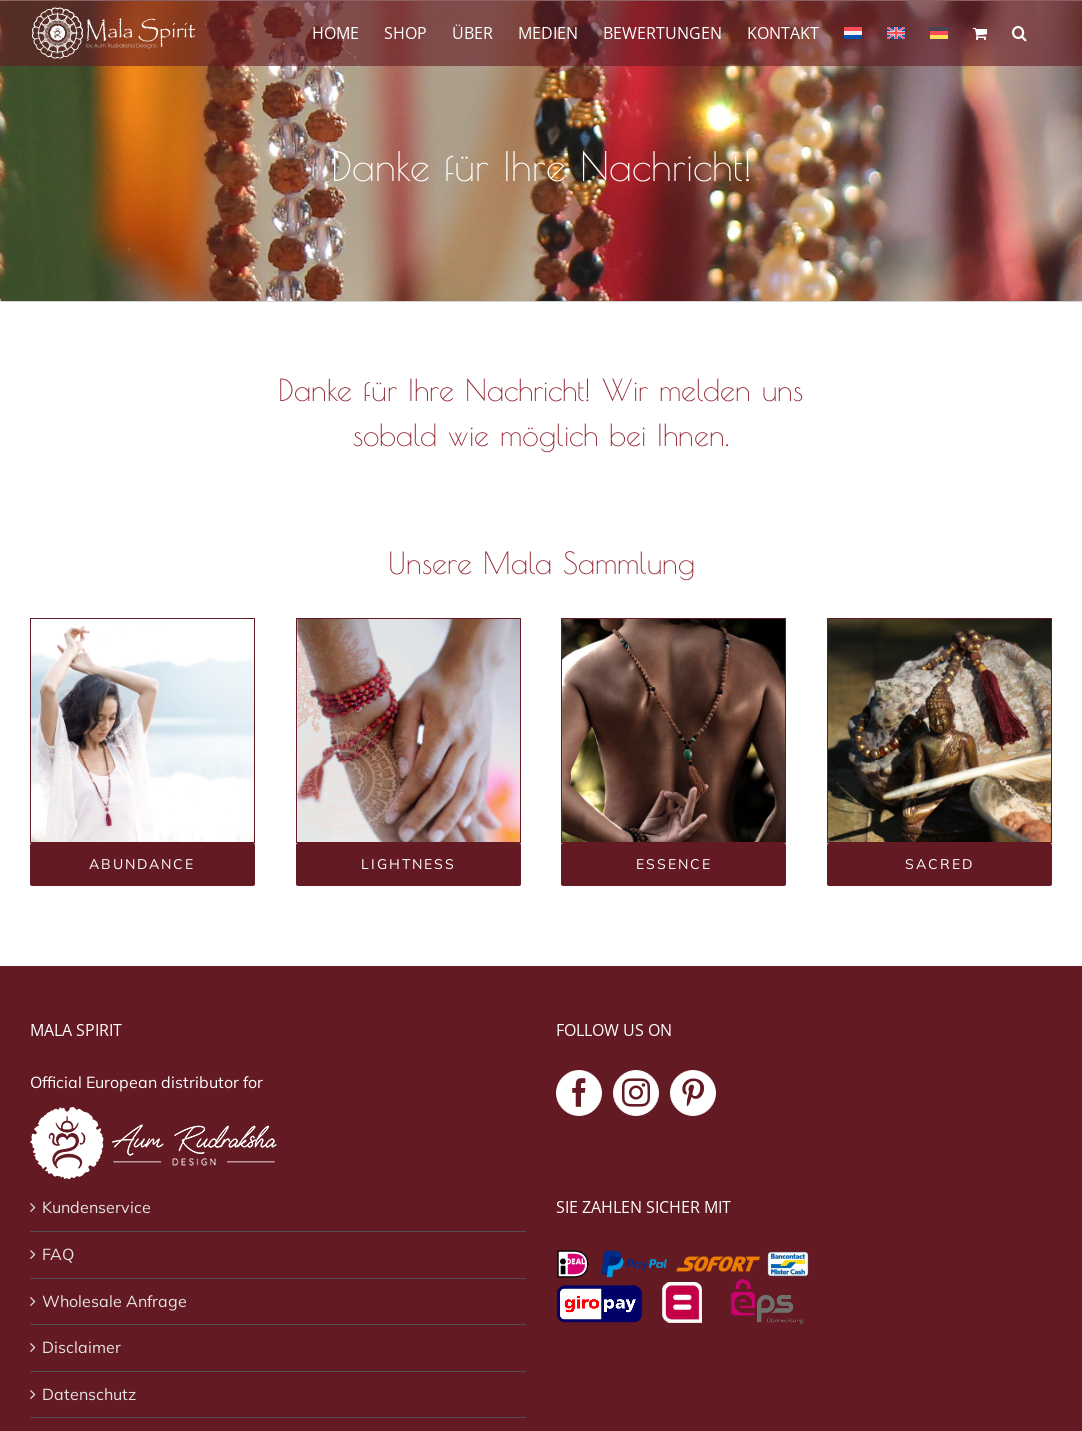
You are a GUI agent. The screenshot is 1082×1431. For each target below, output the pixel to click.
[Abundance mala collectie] (142, 864)
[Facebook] (579, 1093)
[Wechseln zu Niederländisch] (853, 31)
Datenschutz (89, 1394)
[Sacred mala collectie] (939, 864)
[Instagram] (636, 1093)
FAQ (58, 1254)
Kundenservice (96, 1207)
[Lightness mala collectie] (408, 864)
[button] (1019, 31)
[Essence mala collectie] (673, 864)
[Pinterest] (693, 1093)
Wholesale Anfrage (114, 1301)
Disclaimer (81, 1347)
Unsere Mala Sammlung (541, 562)
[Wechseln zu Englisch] (896, 31)
